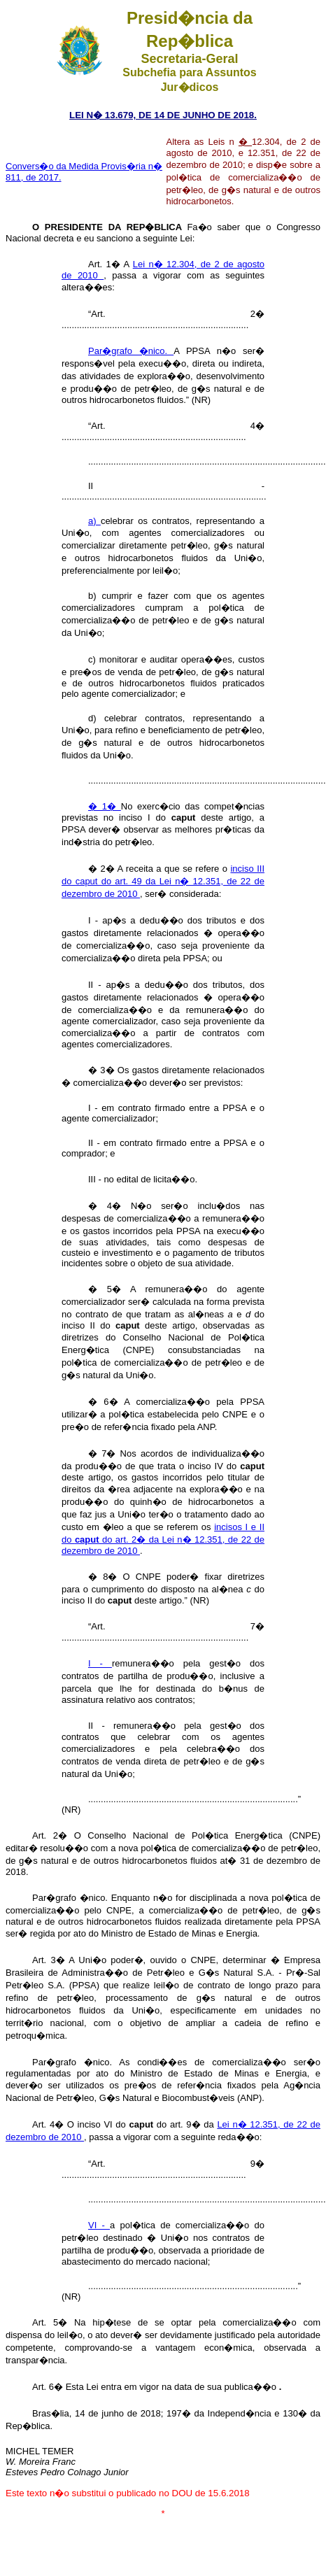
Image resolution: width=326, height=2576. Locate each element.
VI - (99, 2225)
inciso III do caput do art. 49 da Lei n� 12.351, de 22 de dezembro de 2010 (163, 881)
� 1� (104, 806)
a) (94, 521)
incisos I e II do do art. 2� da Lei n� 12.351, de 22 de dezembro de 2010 (163, 1539)
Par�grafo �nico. (130, 351)
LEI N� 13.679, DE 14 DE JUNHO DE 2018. (163, 115)
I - (100, 1663)
